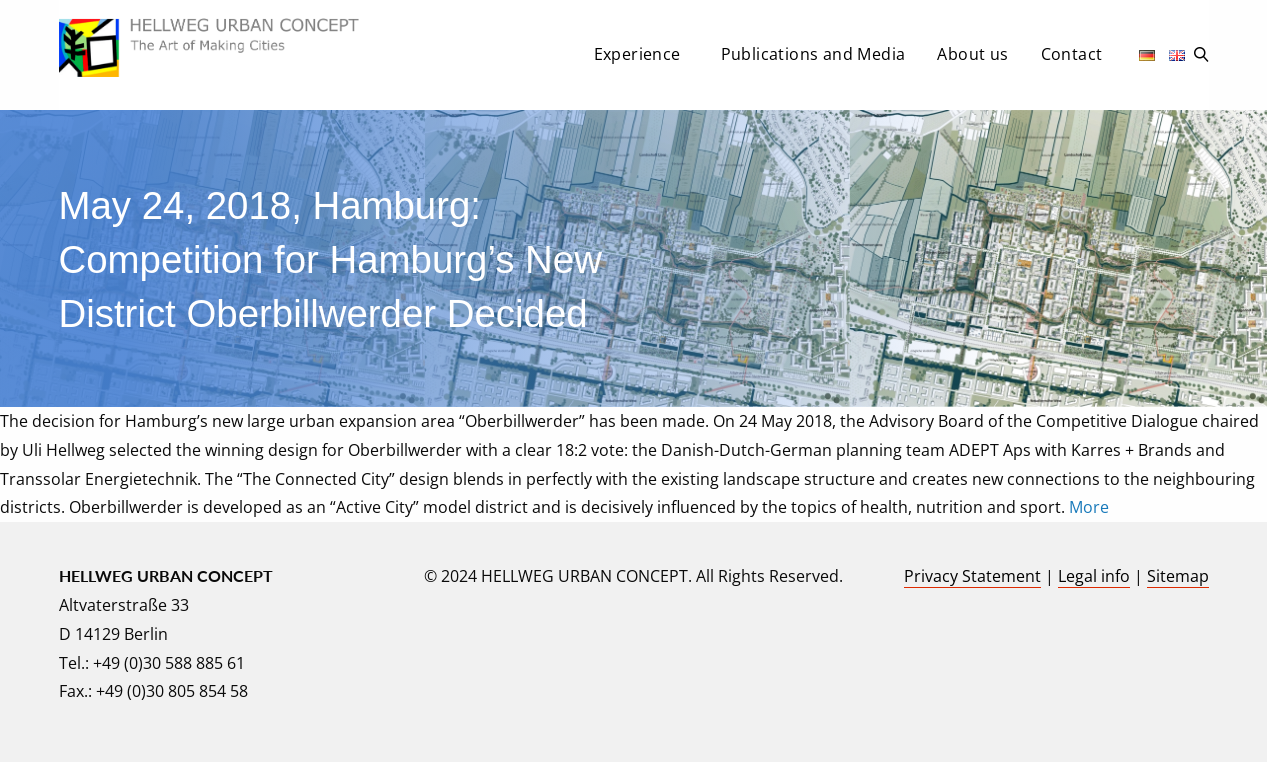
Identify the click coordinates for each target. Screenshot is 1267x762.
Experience (637, 54)
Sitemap (1178, 576)
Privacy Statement (972, 576)
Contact (1072, 54)
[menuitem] (641, 60)
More (1089, 507)
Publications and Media (813, 54)
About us (972, 54)
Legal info (1094, 576)
